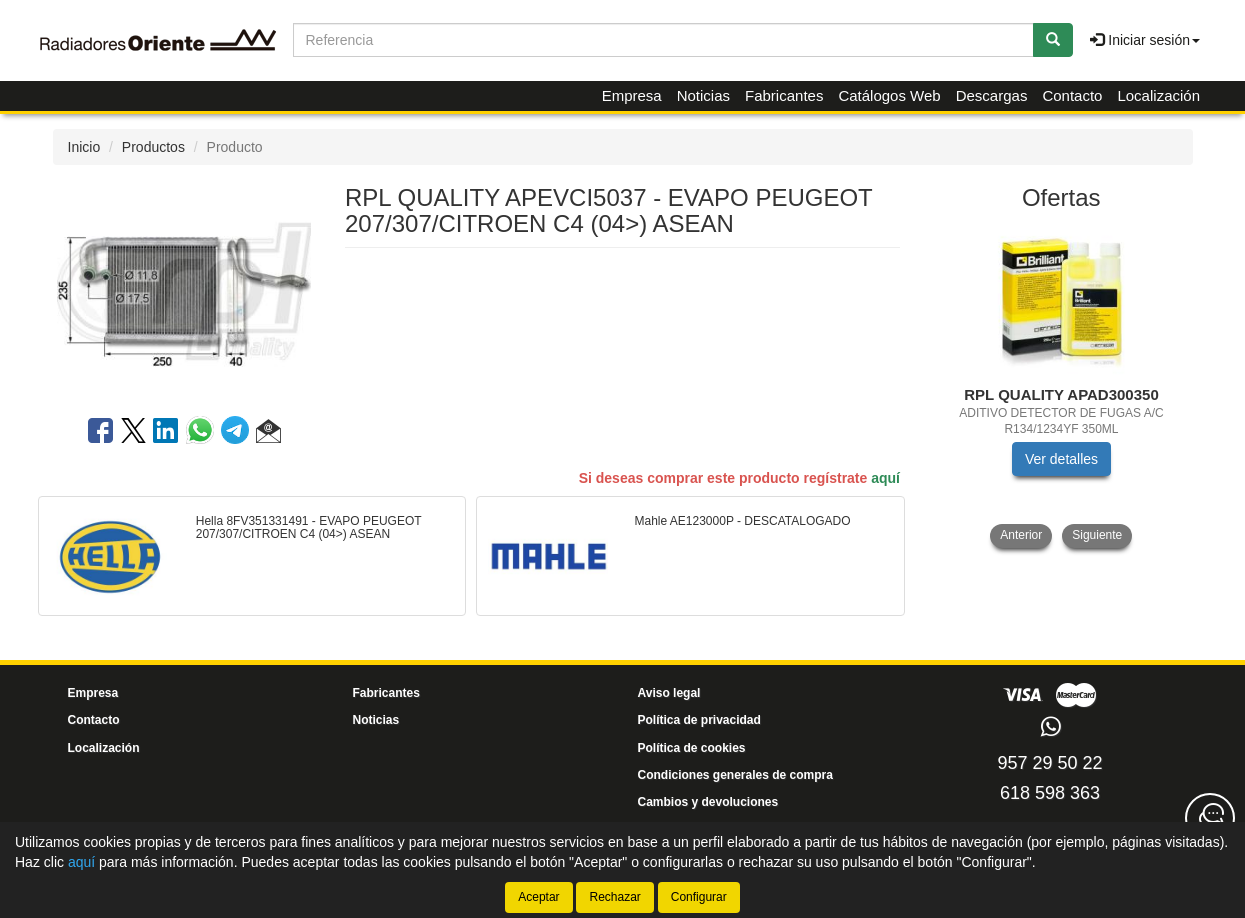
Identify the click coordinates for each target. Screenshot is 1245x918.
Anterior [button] (1021, 535)
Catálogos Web (889, 95)
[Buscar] (1053, 40)
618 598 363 (1050, 793)
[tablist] (1061, 386)
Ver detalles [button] (1061, 459)
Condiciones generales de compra (735, 775)
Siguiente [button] (1097, 535)
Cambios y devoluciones (708, 802)
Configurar (699, 897)
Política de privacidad (699, 720)
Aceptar (538, 897)
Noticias (703, 95)
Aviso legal (669, 693)
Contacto (1072, 95)
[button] (268, 434)
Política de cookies (692, 748)
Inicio (84, 147)
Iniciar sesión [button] (1145, 40)
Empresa (632, 95)
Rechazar (614, 897)
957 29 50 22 (1049, 763)
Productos (153, 147)
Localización (1158, 95)
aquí (885, 478)
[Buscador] (663, 40)
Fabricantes (784, 95)
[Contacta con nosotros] (1210, 818)
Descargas (992, 95)
